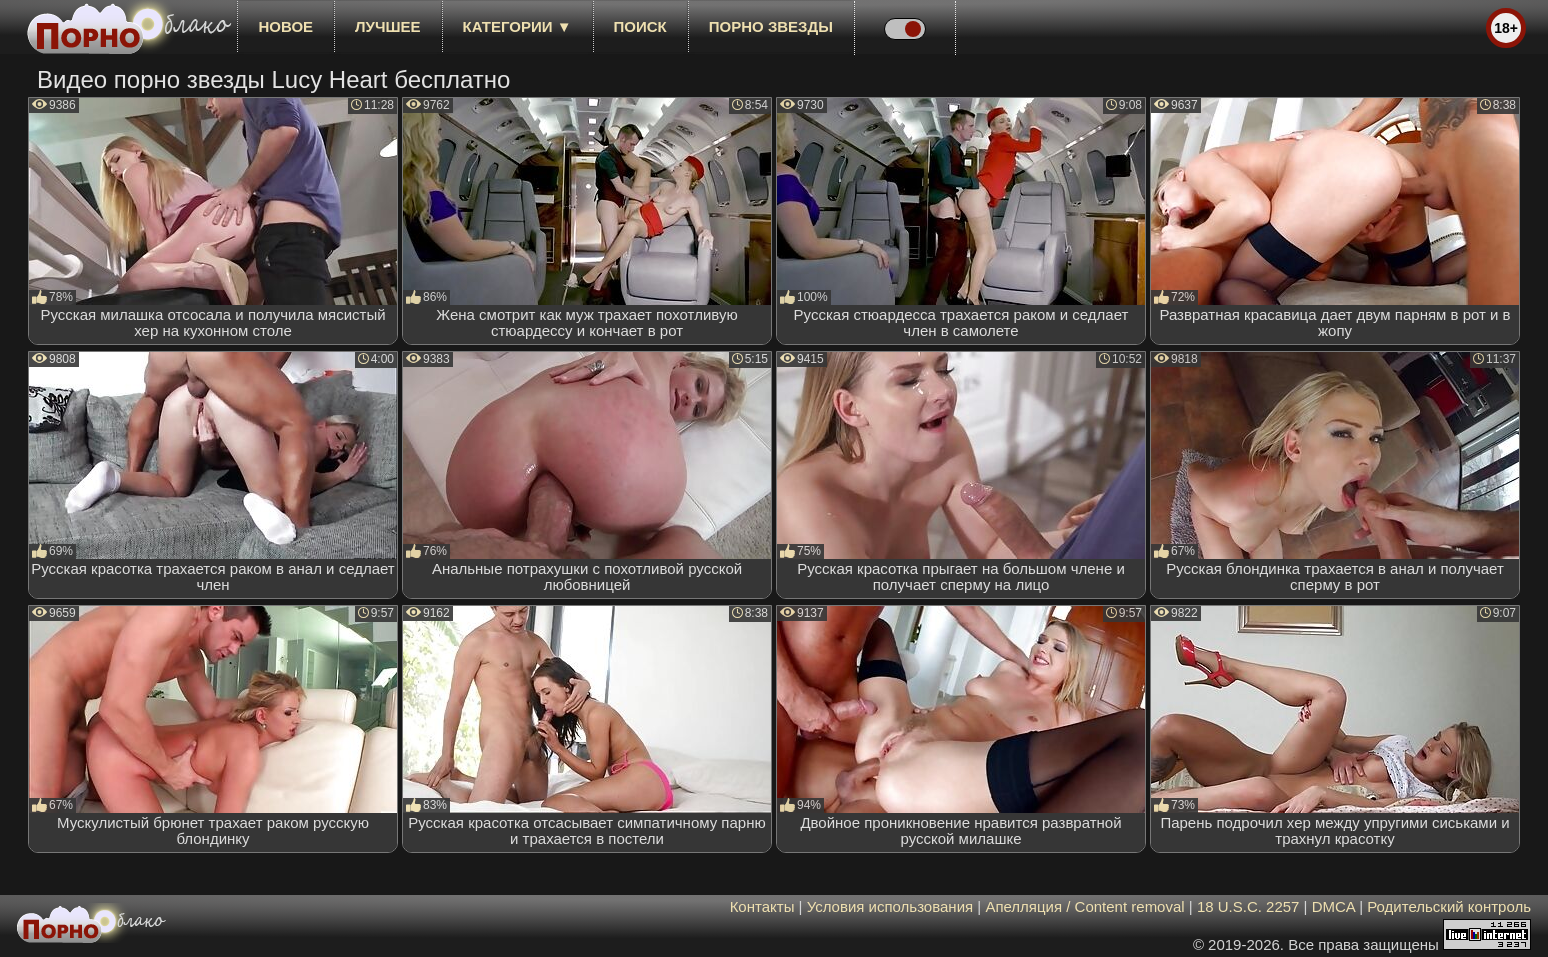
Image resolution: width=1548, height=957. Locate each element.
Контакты (762, 906)
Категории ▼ (517, 26)
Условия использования (890, 906)
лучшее (387, 26)
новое (285, 26)
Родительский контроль (1449, 906)
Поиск (640, 26)
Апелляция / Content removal (1084, 906)
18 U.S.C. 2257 (1248, 906)
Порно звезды (771, 26)
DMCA (1333, 906)
